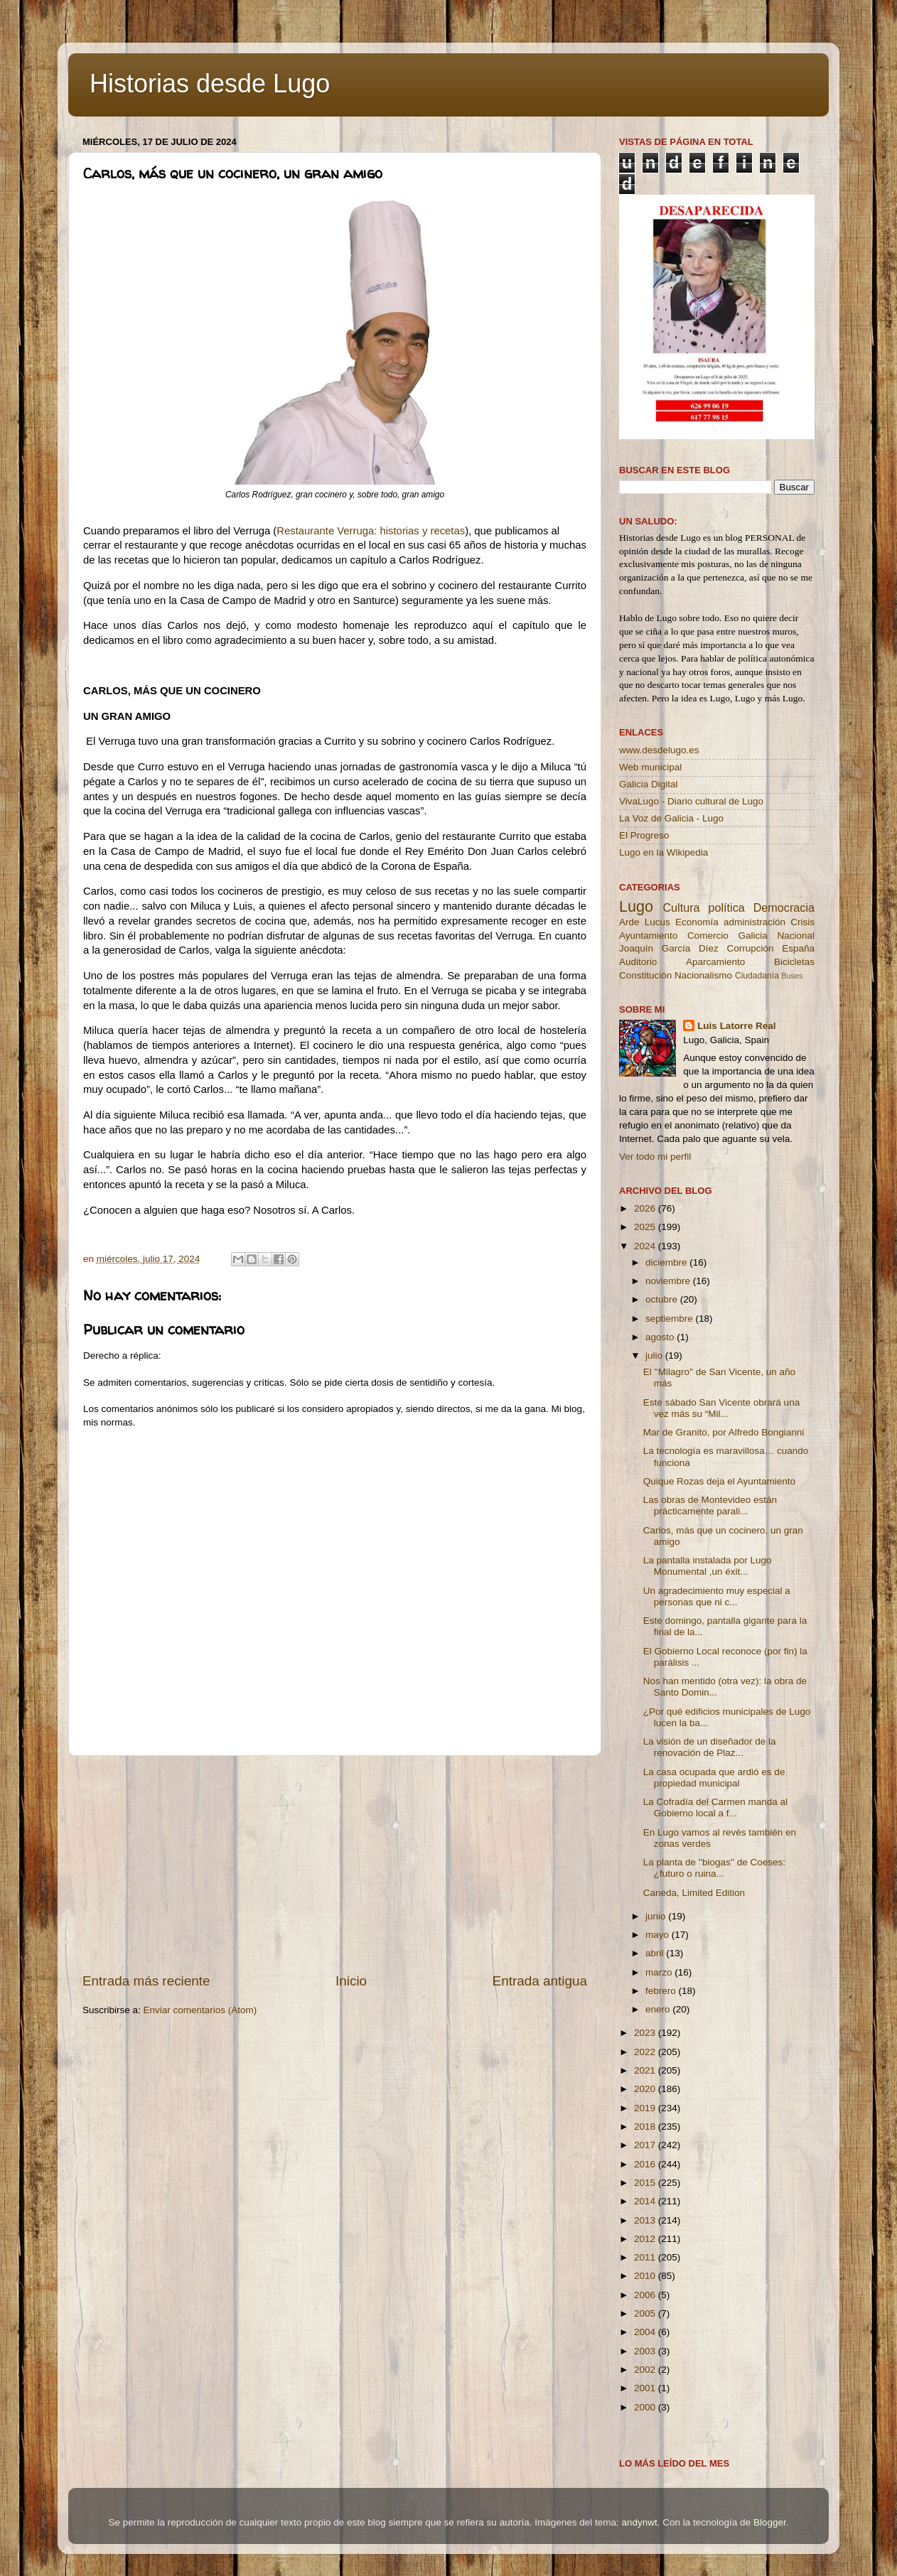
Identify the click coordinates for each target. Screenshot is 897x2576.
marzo (660, 1972)
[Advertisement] (334, 1864)
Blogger (769, 2522)
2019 (646, 2108)
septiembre (670, 1318)
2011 (646, 2257)
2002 (646, 2369)
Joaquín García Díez (669, 948)
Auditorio (638, 961)
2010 (646, 2275)
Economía (697, 922)
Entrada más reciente (146, 1980)
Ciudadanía (757, 976)
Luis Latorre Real (736, 1025)
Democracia (784, 907)
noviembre (669, 1281)
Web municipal (650, 767)
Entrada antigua (540, 1980)
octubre (662, 1299)
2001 (646, 2388)
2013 (646, 2220)
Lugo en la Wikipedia (663, 852)
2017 (646, 2145)
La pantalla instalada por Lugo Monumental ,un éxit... (707, 1566)
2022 (646, 2052)
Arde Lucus (644, 922)
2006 (646, 2295)
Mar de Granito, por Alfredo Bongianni (724, 1432)
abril (655, 1953)
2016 (646, 2164)
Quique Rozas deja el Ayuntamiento (719, 1481)
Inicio (351, 1980)
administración (754, 922)
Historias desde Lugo (210, 83)
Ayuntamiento (648, 935)
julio (655, 1355)
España (798, 948)
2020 (646, 2089)
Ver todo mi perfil (655, 1156)
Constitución (645, 975)
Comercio (708, 935)
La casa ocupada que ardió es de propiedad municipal (714, 1778)
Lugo (636, 906)
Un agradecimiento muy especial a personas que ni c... (716, 1596)
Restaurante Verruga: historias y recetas (370, 531)
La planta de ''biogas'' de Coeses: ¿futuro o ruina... (714, 1868)
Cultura (680, 907)
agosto (661, 1337)
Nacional (796, 935)
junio (656, 1916)
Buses (791, 975)
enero (658, 2009)
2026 (646, 1208)
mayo (658, 1934)
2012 (646, 2238)
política (726, 907)
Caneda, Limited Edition (694, 1892)
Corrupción (749, 948)
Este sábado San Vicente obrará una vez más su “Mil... (721, 1408)
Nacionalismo (703, 975)
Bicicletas (794, 961)
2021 (646, 2070)
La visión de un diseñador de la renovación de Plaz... (709, 1747)
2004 (646, 2332)
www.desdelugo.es (659, 750)
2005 (646, 2313)
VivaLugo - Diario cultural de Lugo (691, 801)
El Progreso (644, 835)
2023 (646, 2032)
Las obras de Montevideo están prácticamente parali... (710, 1505)
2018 (646, 2126)
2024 (646, 1246)
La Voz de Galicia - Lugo (671, 818)
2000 (646, 2407)
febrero (662, 1990)
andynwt (639, 2522)
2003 (646, 2351)
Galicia (752, 935)
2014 (646, 2201)
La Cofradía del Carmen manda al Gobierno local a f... (715, 1807)
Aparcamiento (715, 961)
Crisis (802, 922)
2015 (646, 2182)
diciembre (667, 1262)
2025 (646, 1227)
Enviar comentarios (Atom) (200, 2010)
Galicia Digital (648, 784)
